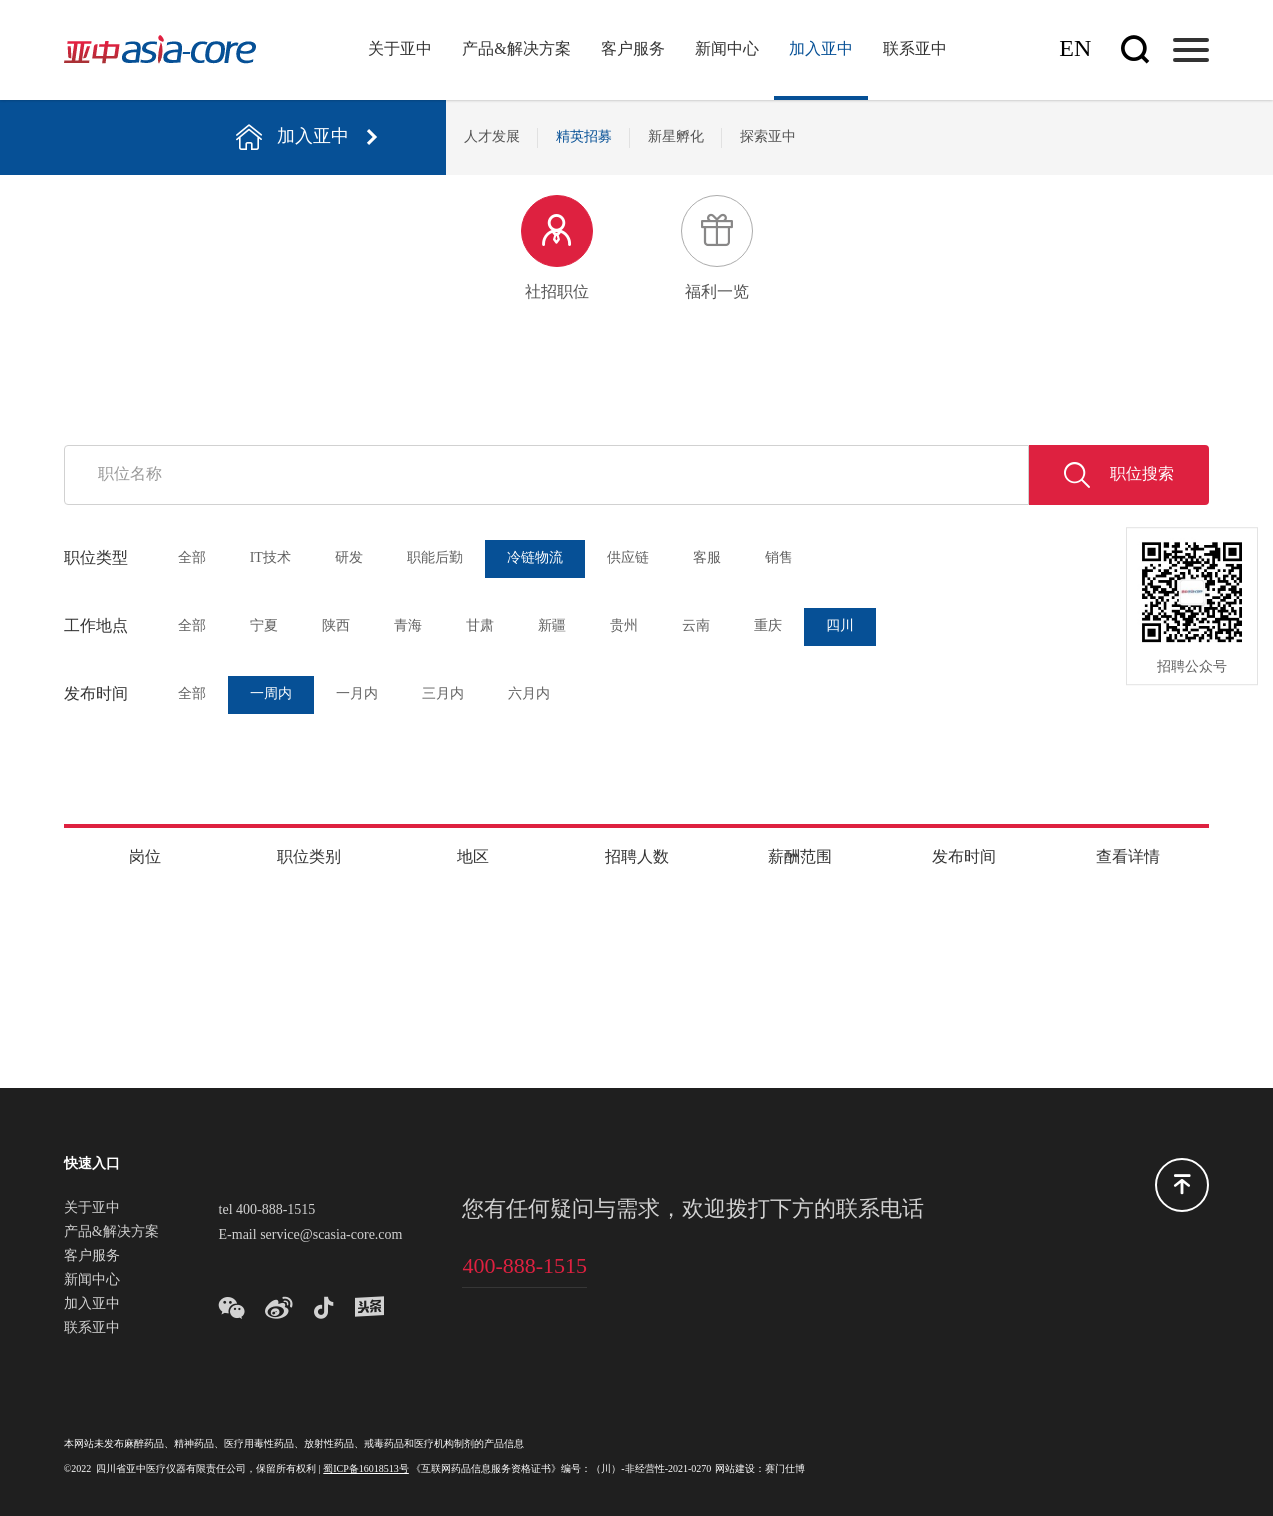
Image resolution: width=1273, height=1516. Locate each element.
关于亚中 (400, 49)
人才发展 (492, 137)
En (1075, 49)
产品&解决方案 (516, 49)
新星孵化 (676, 137)
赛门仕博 (785, 1469)
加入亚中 (821, 49)
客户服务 (633, 49)
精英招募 (584, 137)
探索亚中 (768, 137)
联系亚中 (915, 49)
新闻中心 (727, 49)
